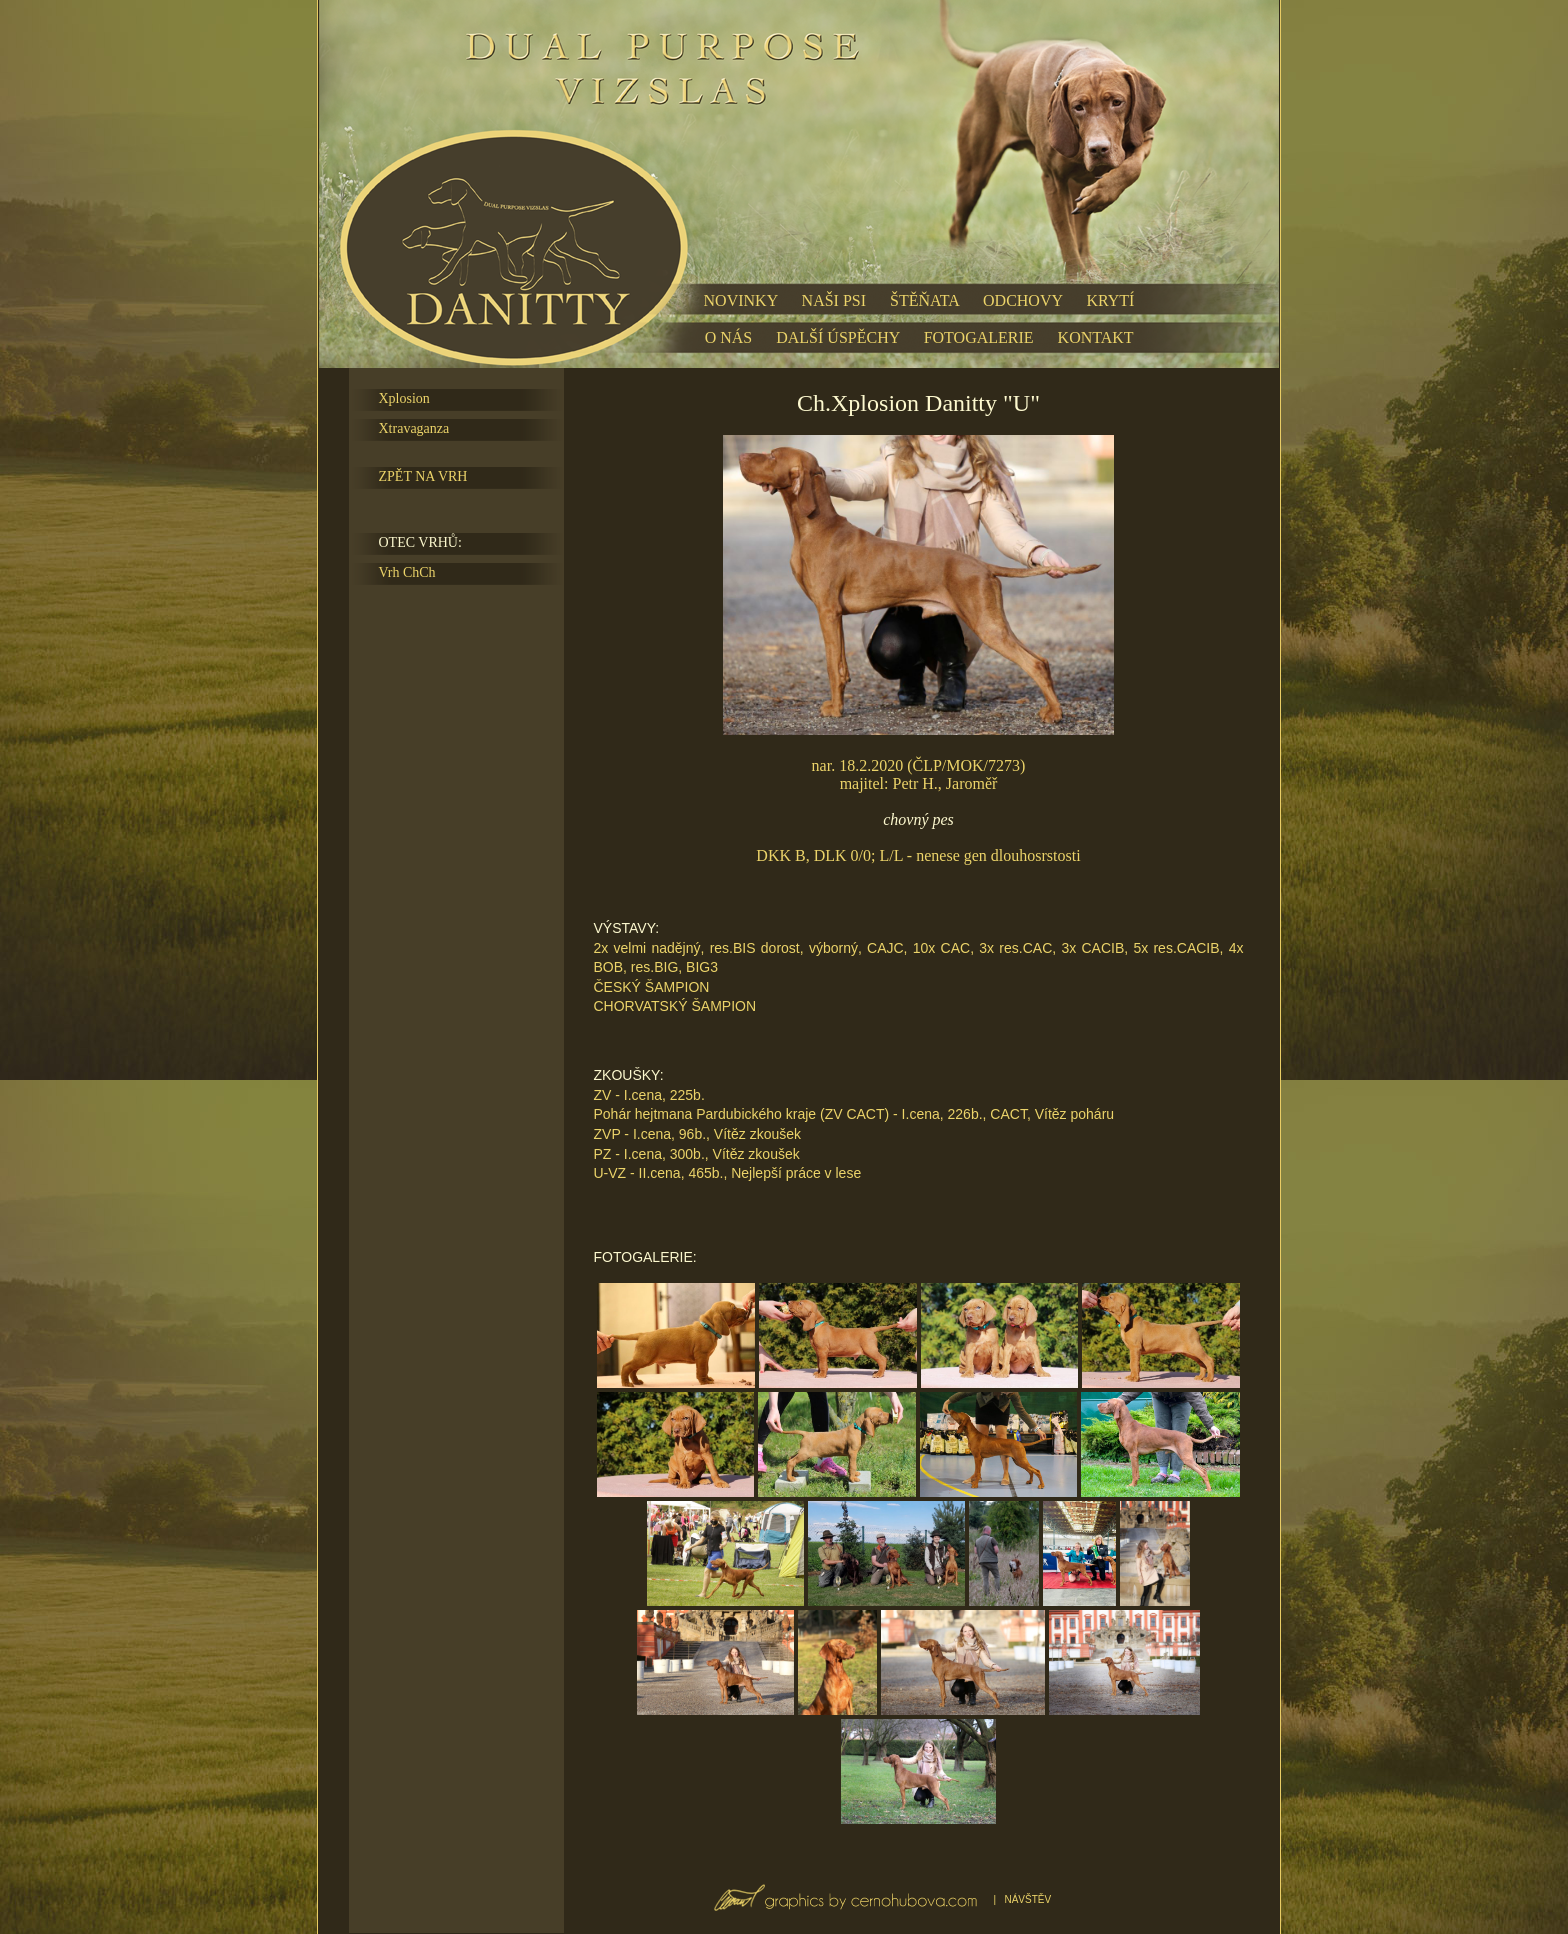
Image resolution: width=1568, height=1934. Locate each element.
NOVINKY (741, 300)
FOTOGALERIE (979, 337)
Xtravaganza (414, 428)
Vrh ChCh (407, 572)
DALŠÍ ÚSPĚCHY (837, 337)
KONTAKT (1096, 337)
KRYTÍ (1110, 300)
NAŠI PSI (834, 300)
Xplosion (404, 398)
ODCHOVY (1022, 300)
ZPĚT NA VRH (423, 476)
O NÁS (729, 337)
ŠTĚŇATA (924, 300)
